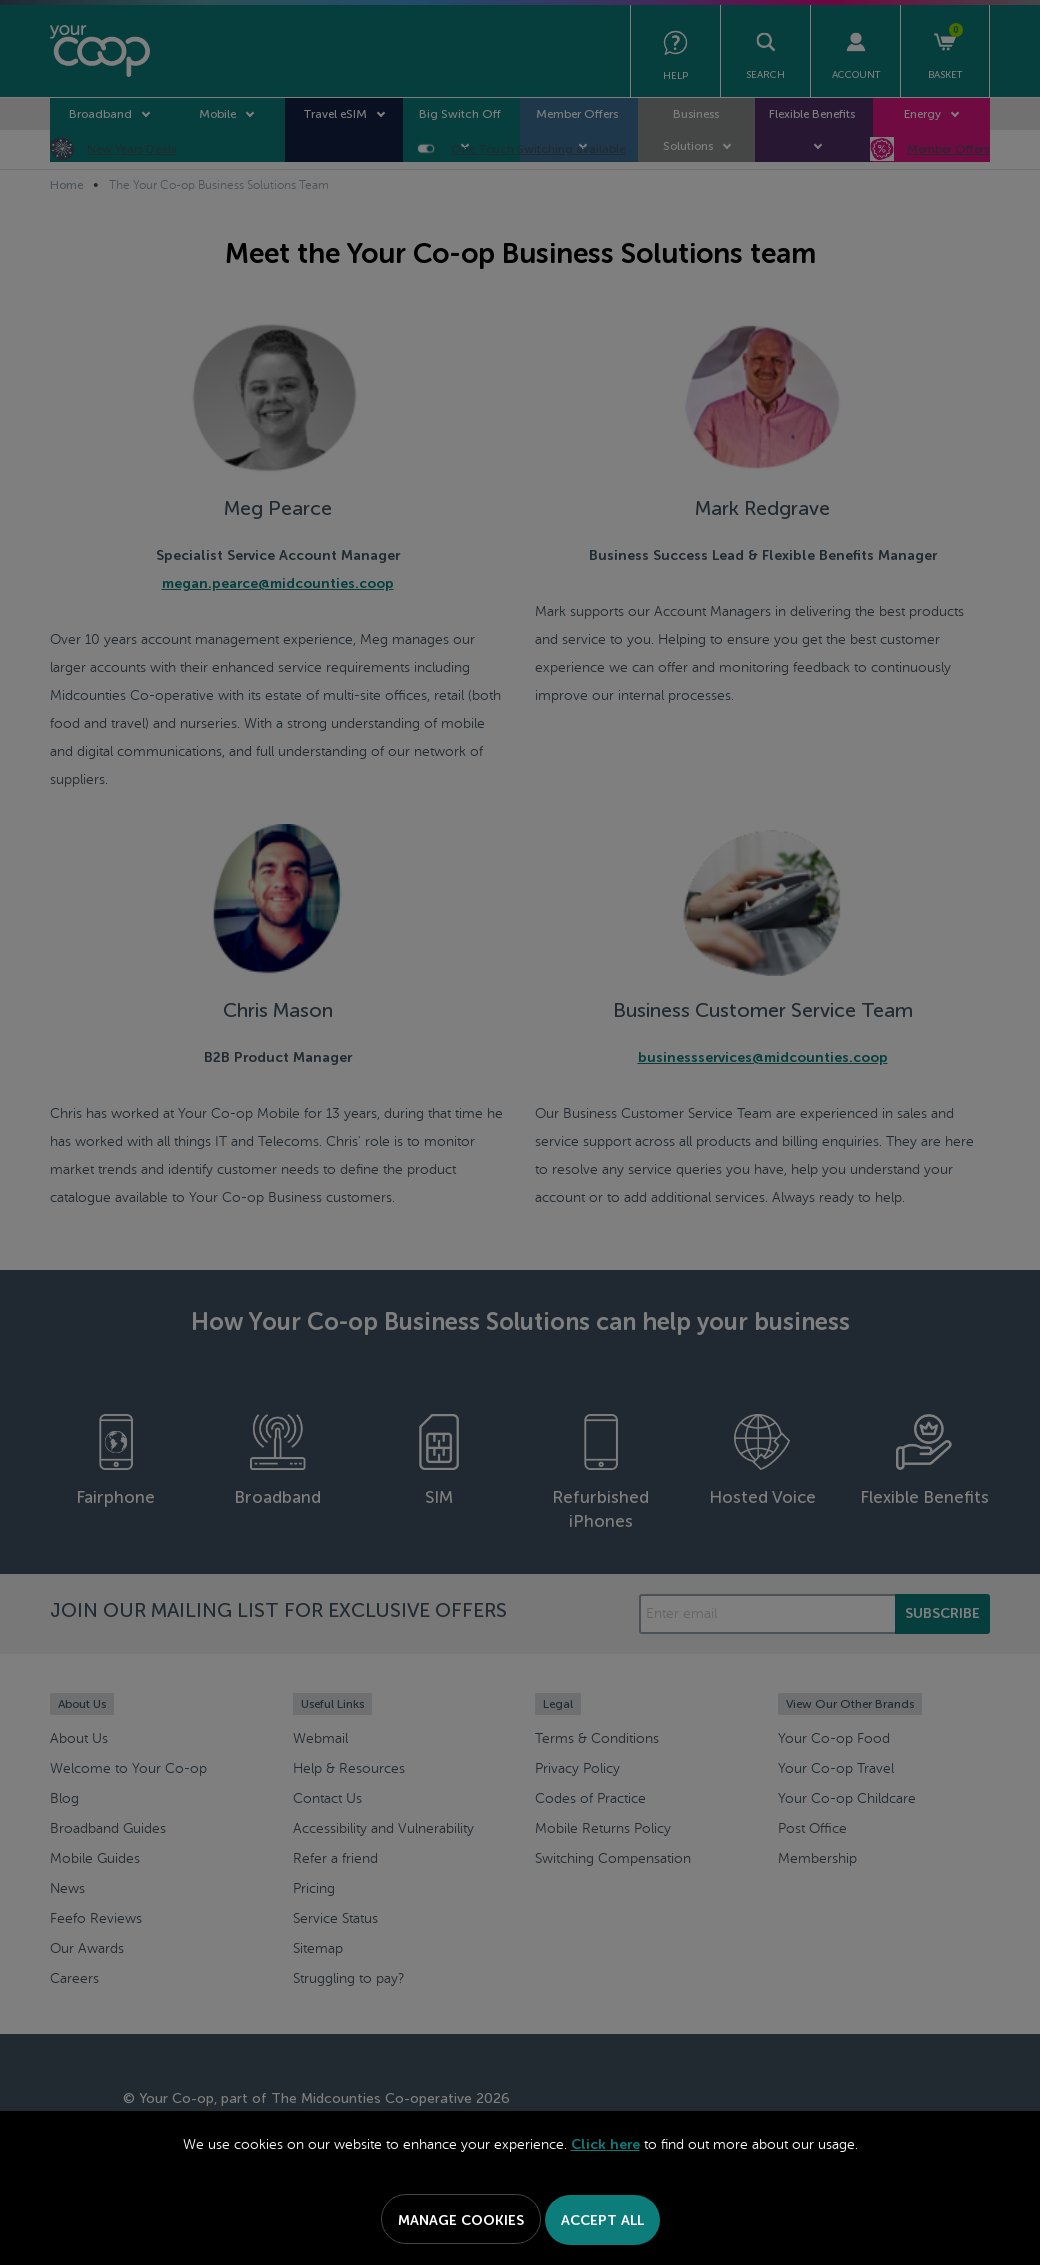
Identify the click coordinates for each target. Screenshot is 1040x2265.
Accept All (602, 2220)
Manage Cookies (461, 2220)
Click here (605, 2144)
